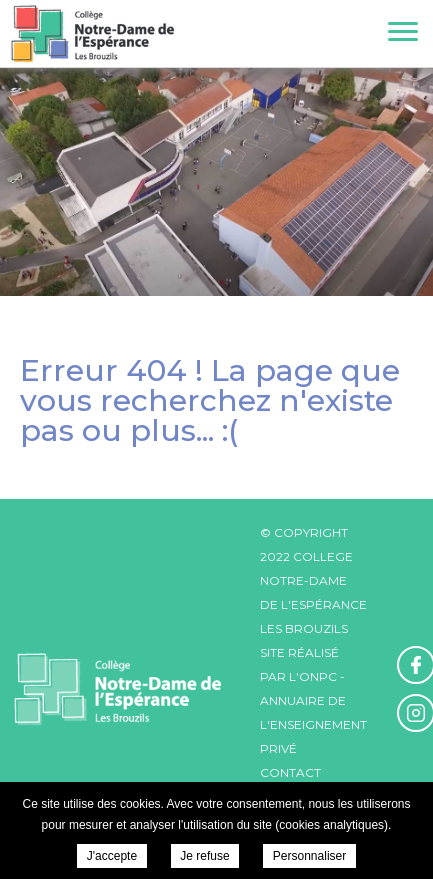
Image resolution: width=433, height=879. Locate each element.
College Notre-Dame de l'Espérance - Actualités (92, 33)
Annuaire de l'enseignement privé (313, 724)
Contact (290, 772)
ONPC (318, 676)
